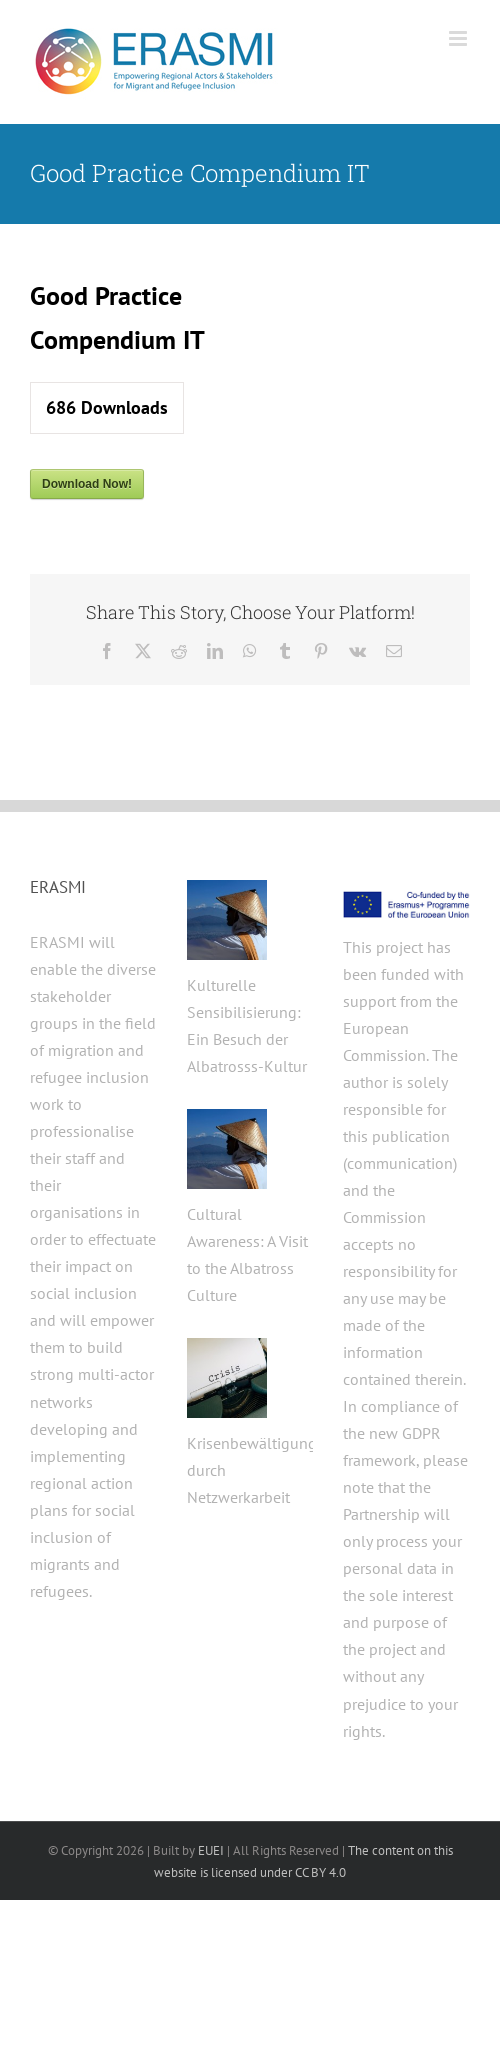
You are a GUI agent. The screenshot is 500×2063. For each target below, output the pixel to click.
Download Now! (87, 484)
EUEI (211, 1850)
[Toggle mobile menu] (459, 38)
